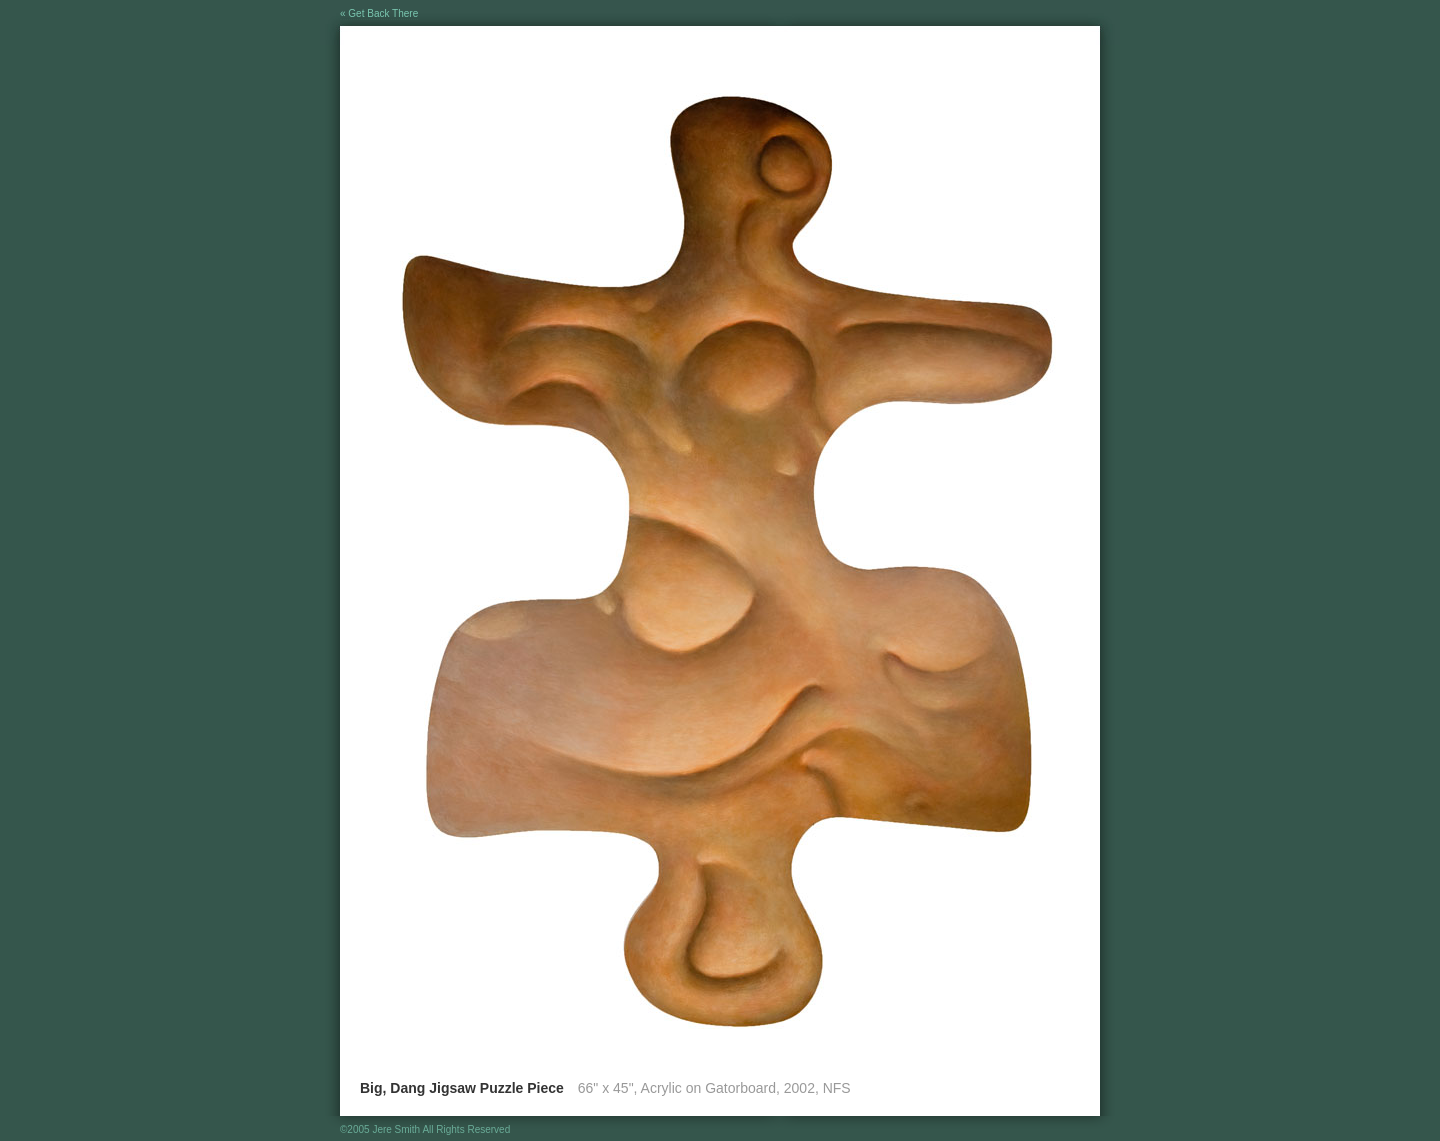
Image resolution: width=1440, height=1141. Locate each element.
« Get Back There (379, 13)
